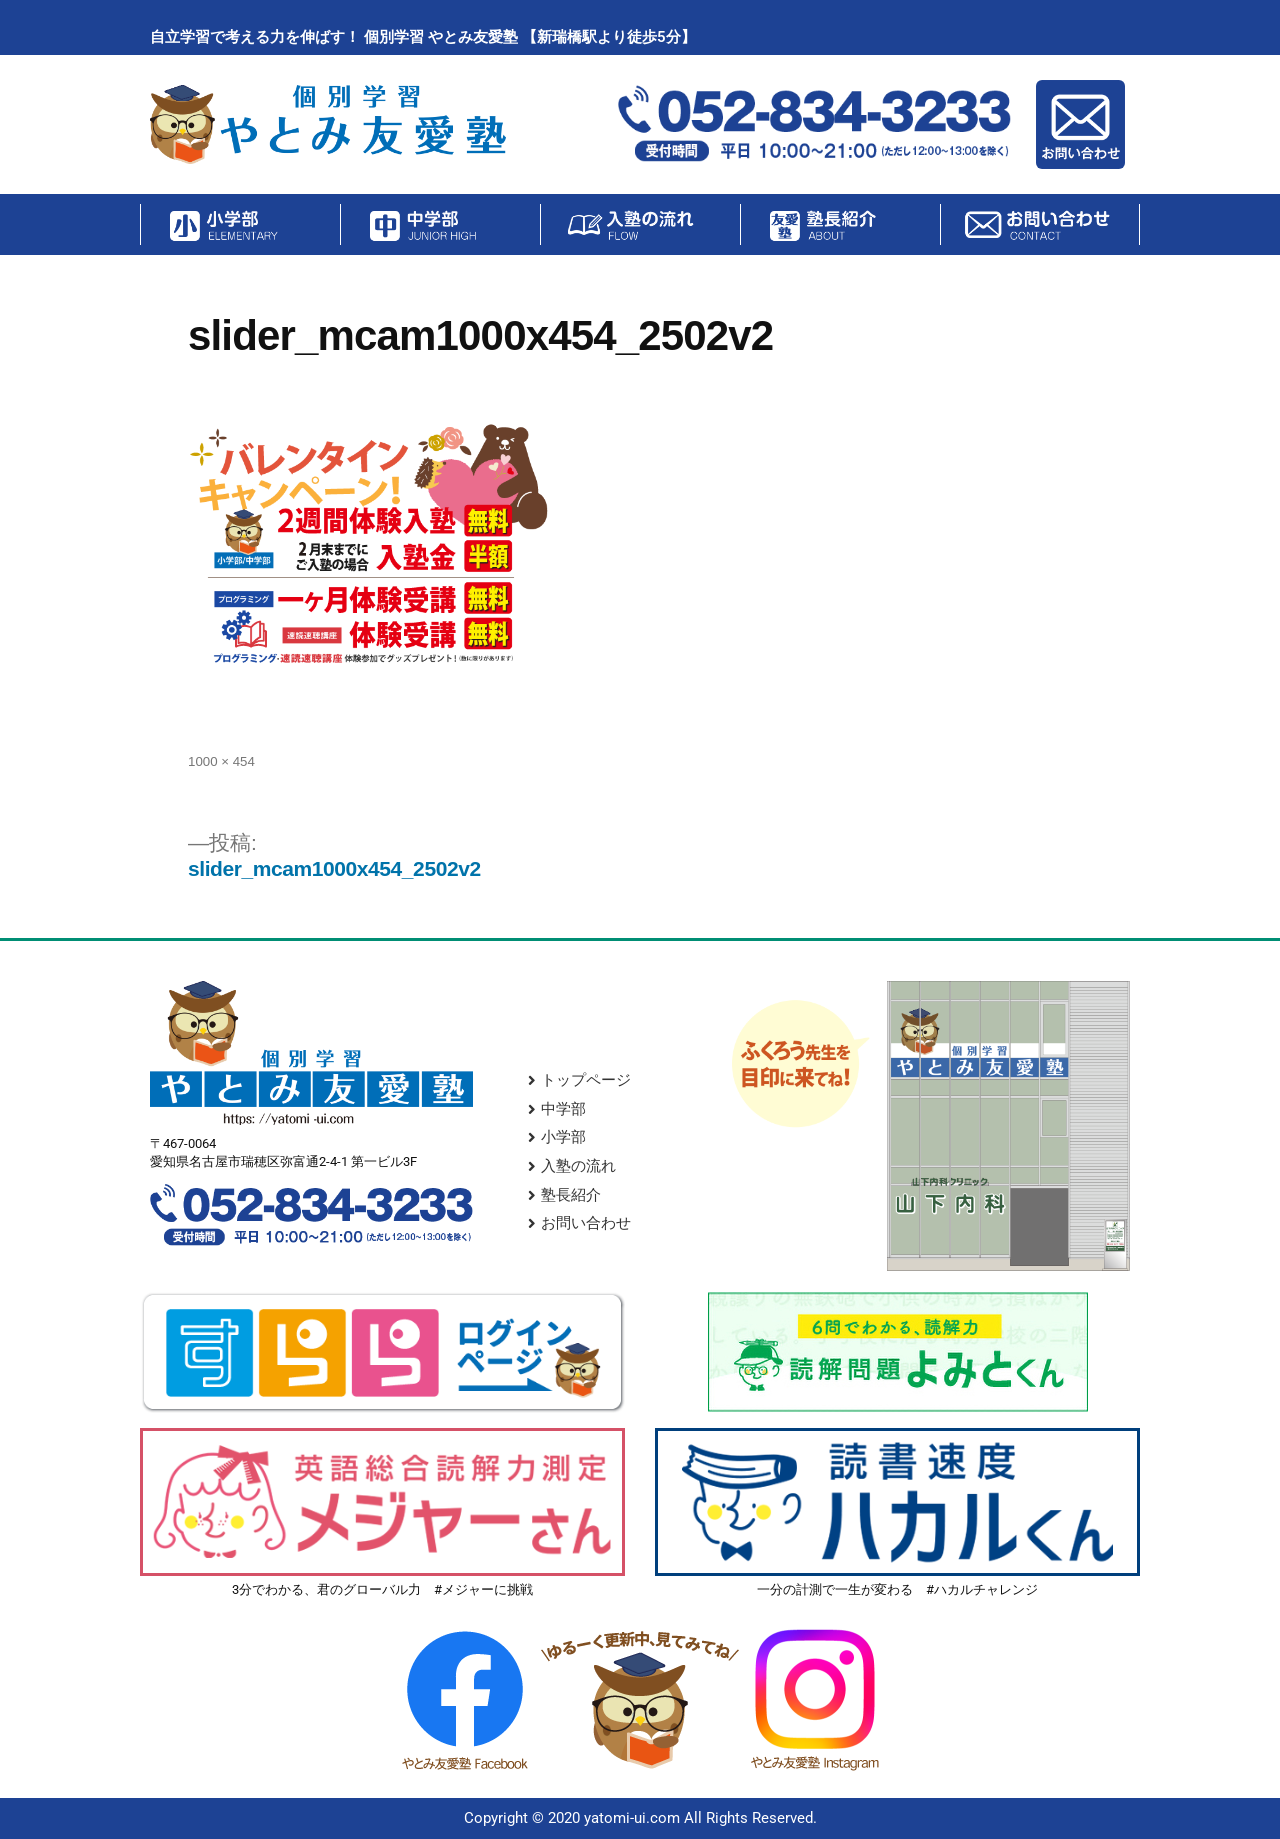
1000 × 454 (221, 761)
